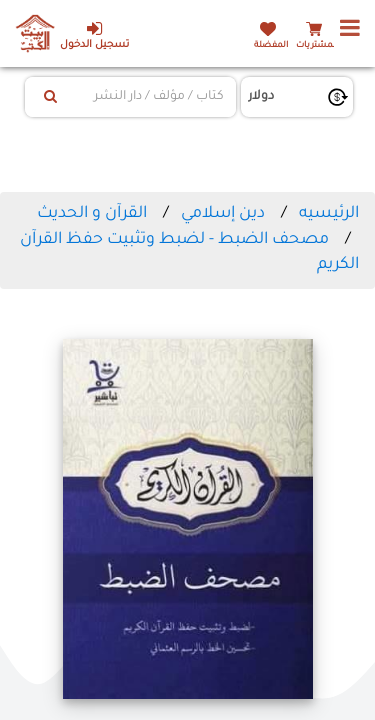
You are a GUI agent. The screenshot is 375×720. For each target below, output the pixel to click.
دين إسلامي (223, 214)
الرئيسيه (329, 214)
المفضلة (271, 45)
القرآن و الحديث (92, 214)
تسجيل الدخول (94, 35)
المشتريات (317, 45)
